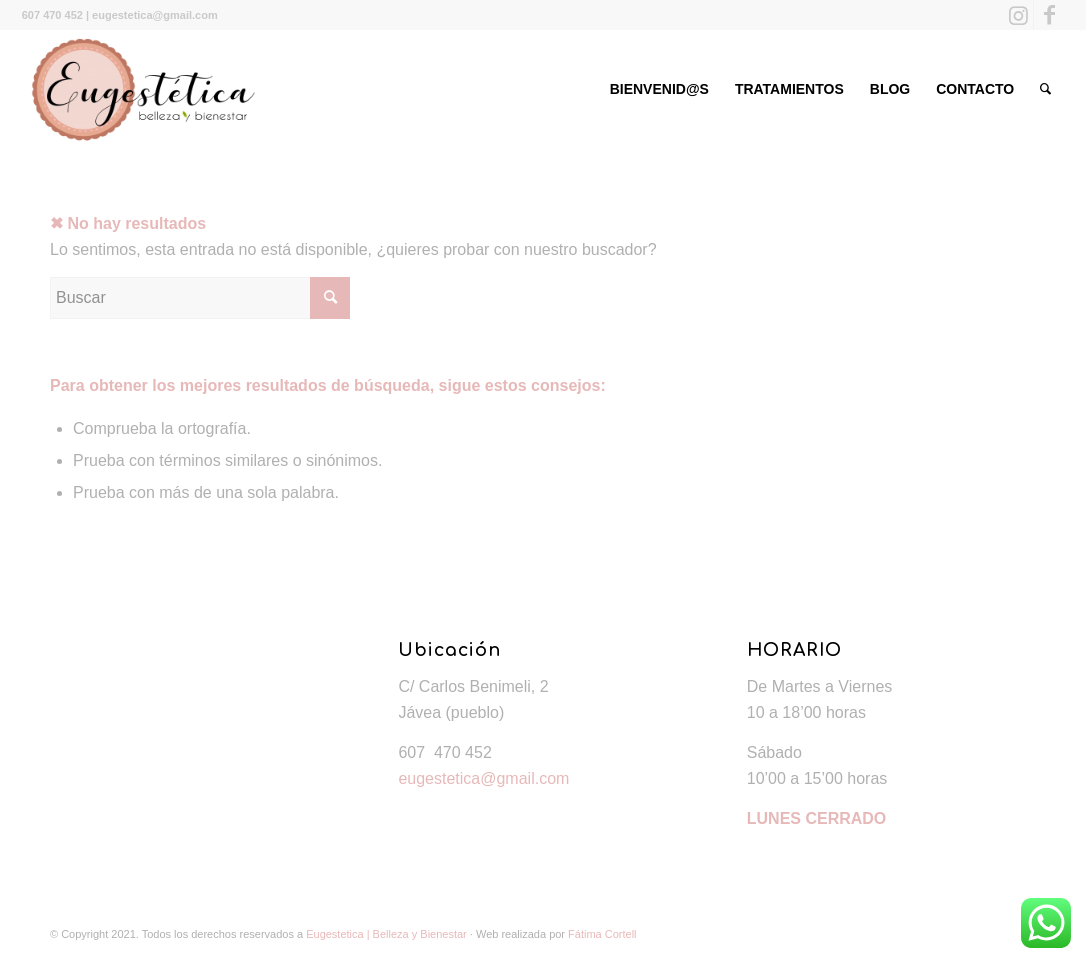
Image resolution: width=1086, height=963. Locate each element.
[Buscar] (1045, 89)
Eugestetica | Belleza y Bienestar (386, 934)
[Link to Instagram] (1018, 15)
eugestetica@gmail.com (483, 778)
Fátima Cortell (602, 934)
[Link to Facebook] (1049, 15)
